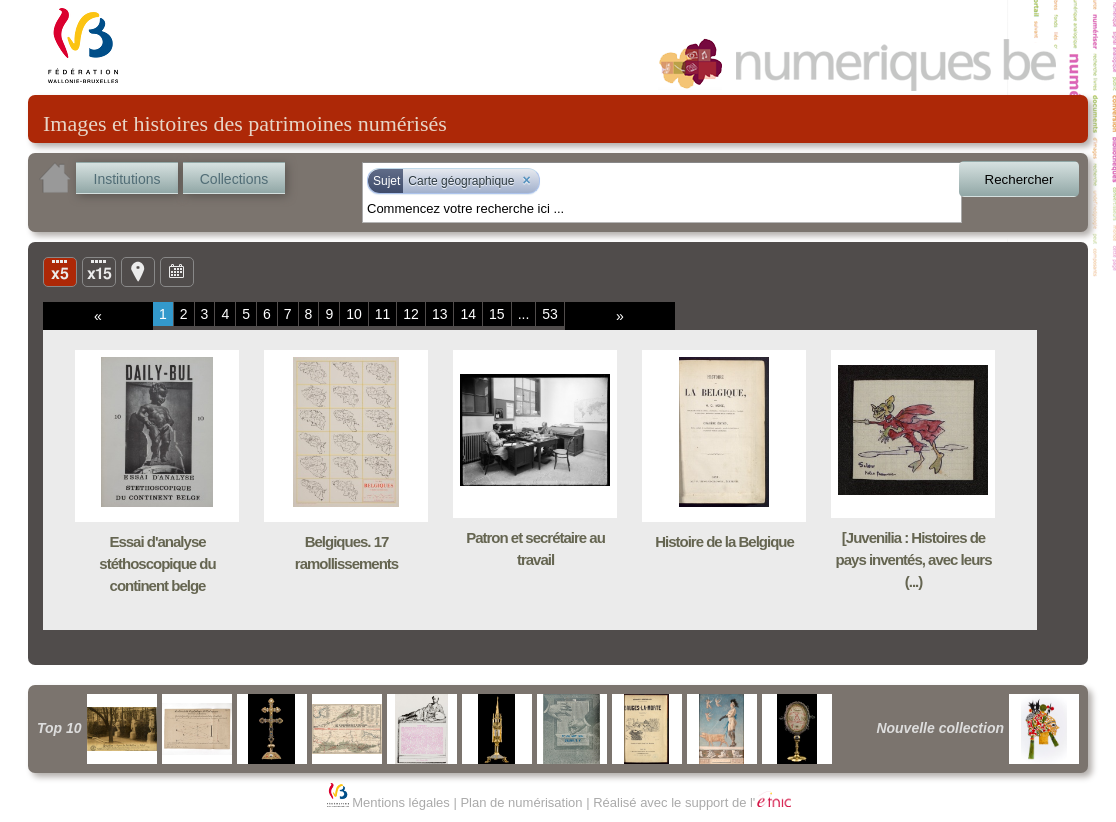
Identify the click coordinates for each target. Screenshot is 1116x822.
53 (550, 314)
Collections (234, 179)
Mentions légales (401, 802)
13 (440, 314)
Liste (99, 271)
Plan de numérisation (521, 802)
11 (383, 314)
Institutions (127, 179)
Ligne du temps (177, 271)
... (524, 314)
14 (468, 314)
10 (354, 314)
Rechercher (1019, 179)
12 (411, 314)
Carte (138, 271)
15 (497, 314)
